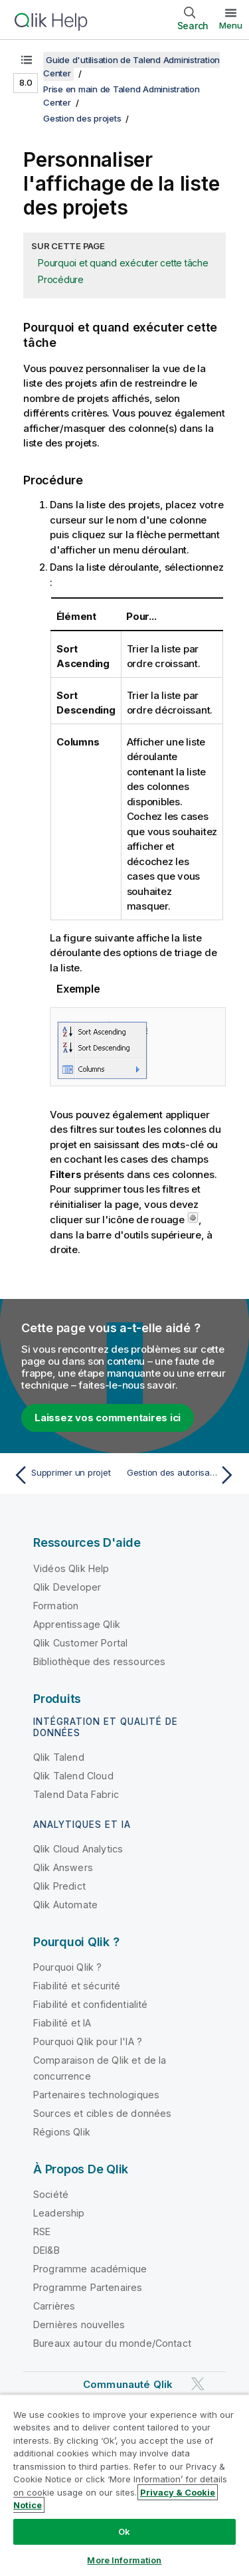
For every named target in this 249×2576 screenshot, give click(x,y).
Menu (230, 25)
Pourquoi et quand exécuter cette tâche (123, 262)
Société (50, 2194)
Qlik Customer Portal (80, 1642)
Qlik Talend (58, 1757)
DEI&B (46, 2250)
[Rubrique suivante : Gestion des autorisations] (183, 1475)
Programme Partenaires (87, 2287)
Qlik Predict (59, 1886)
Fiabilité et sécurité (76, 1985)
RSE (41, 2231)
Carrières (54, 2306)
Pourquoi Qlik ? (67, 1967)
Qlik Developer (67, 1587)
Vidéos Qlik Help (71, 1568)
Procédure (61, 279)
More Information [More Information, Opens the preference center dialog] (124, 2560)
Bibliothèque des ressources (99, 1661)
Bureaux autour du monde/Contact (112, 2343)
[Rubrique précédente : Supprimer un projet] (66, 1475)
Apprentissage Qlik (76, 1624)
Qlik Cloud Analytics (78, 1848)
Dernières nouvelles (79, 2324)
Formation (55, 1605)
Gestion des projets (82, 118)
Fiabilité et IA (62, 2023)
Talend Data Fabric (76, 1794)
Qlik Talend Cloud (73, 1775)
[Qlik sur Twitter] (198, 2383)
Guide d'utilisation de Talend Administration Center (131, 66)
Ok (124, 2531)
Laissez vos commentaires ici (108, 1417)
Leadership (59, 2213)
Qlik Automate (65, 1904)
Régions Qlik (61, 2131)
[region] (124, 2485)
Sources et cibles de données (102, 2113)
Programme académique (90, 2268)
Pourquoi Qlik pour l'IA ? (87, 2041)
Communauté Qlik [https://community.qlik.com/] (128, 2384)
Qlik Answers (63, 1867)
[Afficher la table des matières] (27, 59)
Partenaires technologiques (96, 2094)
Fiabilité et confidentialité (90, 2004)
